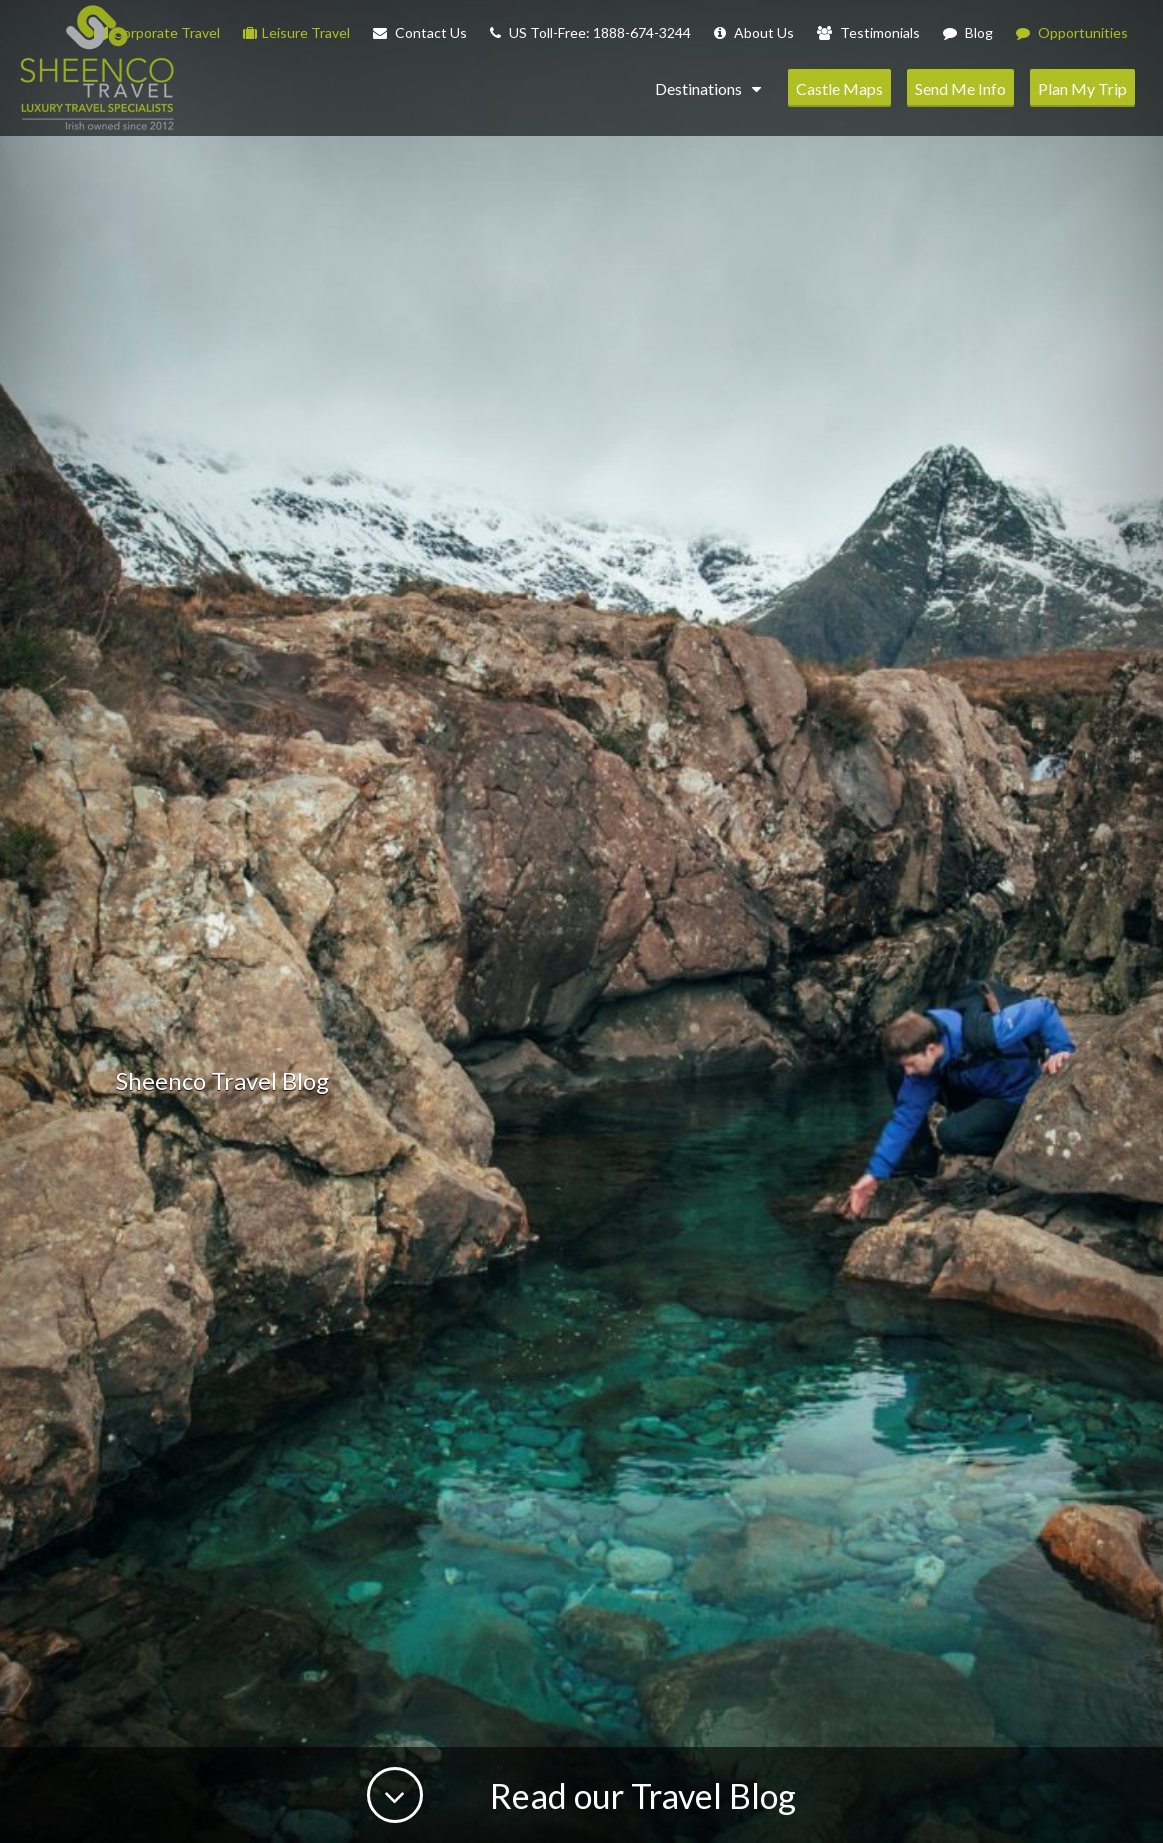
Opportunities (1072, 32)
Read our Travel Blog (639, 1795)
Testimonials (868, 32)
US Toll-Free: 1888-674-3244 (590, 32)
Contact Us (420, 32)
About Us (754, 32)
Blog (968, 32)
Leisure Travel (296, 32)
